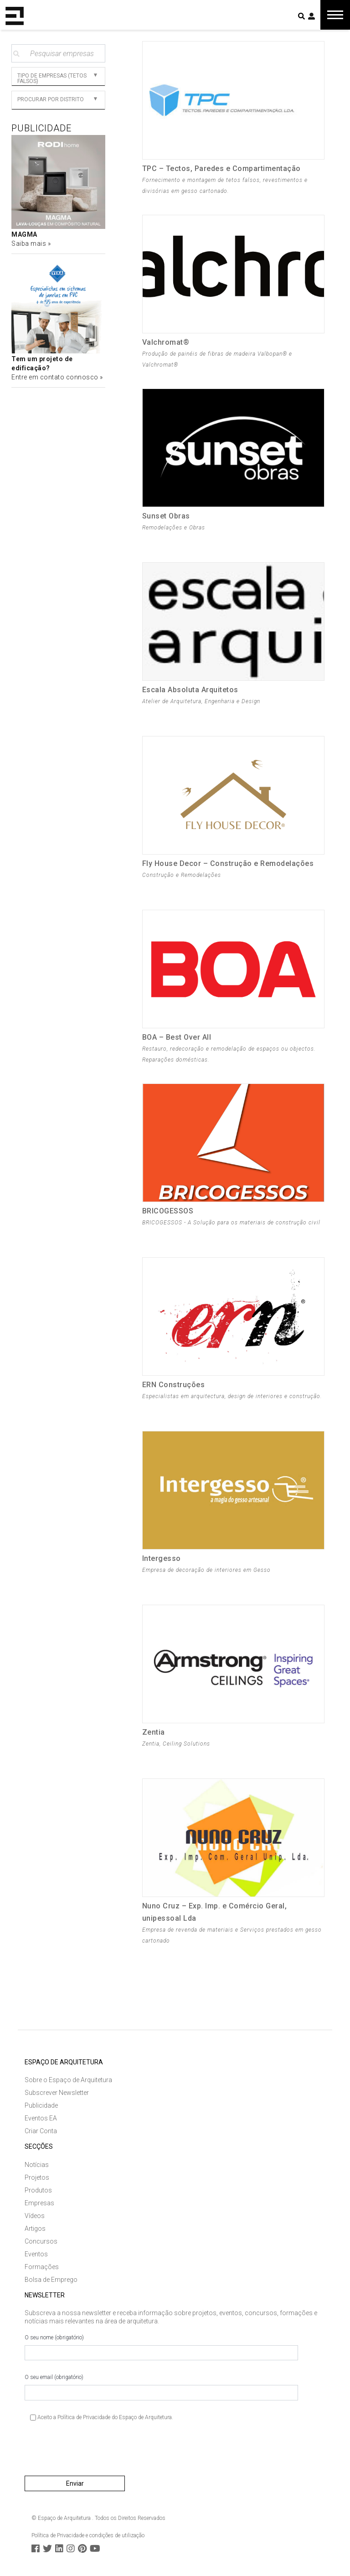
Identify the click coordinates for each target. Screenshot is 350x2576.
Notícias (37, 2164)
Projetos (37, 2177)
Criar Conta (41, 2131)
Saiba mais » (31, 243)
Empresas (39, 2203)
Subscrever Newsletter (57, 2092)
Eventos (36, 2254)
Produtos (38, 2190)
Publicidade (41, 2105)
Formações (42, 2266)
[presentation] (94, 2452)
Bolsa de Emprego (51, 2279)
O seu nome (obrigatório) (161, 2347)
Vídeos (35, 2215)
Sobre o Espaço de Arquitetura (68, 2080)
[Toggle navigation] (335, 15)
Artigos (35, 2228)
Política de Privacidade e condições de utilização (87, 2535)
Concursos (41, 2241)
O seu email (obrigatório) (161, 2387)
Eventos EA (41, 2118)
